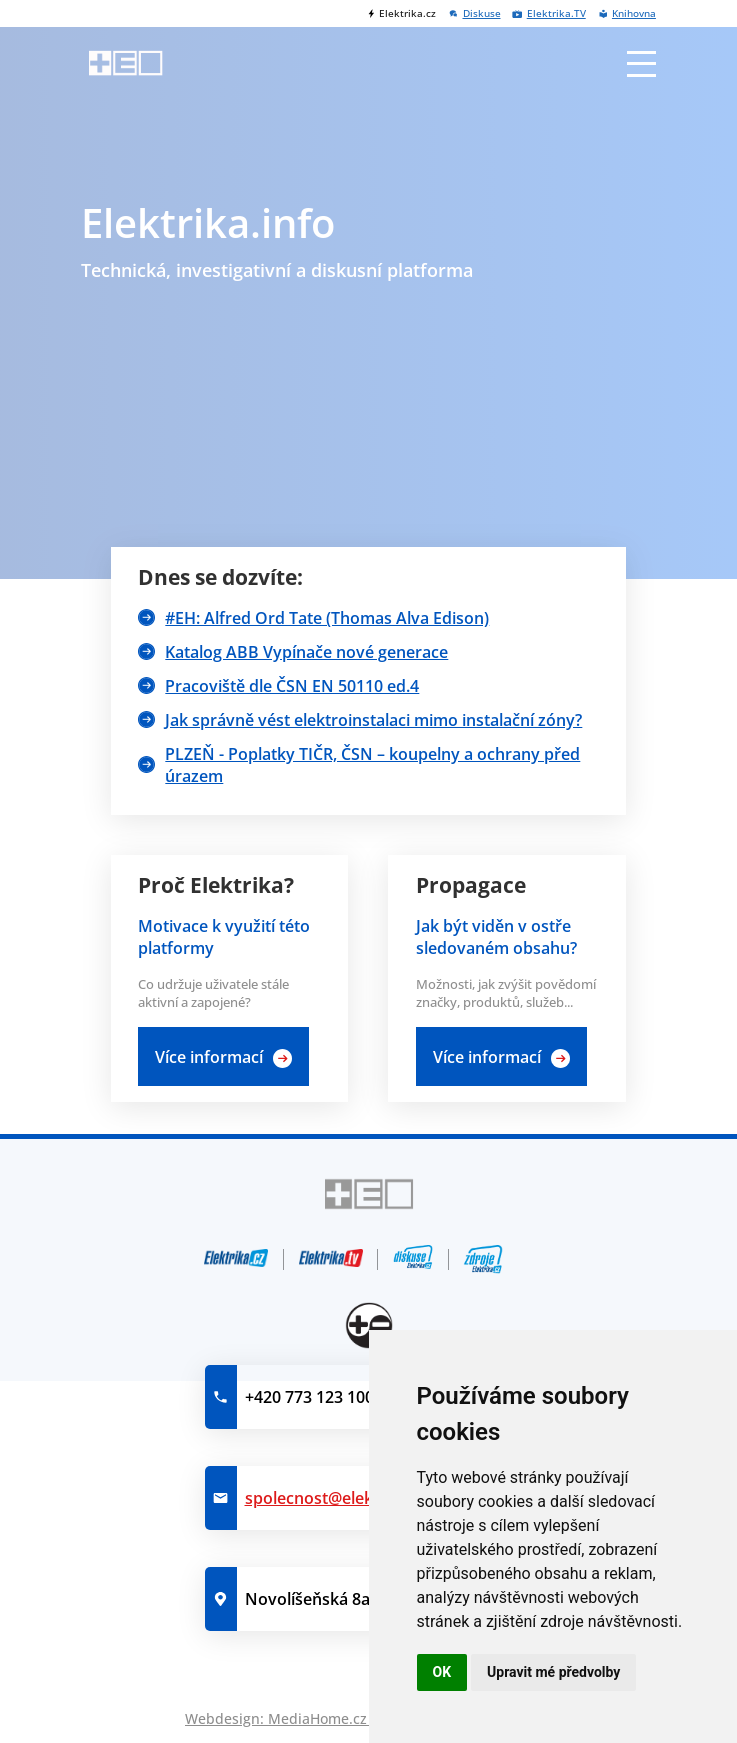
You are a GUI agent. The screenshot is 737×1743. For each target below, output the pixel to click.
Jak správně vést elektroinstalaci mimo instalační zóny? (373, 720)
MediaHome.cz (317, 1718)
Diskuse (482, 13)
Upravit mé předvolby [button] (553, 1672)
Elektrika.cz (407, 13)
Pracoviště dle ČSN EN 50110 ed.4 (292, 686)
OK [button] (442, 1672)
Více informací (209, 1057)
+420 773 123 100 (309, 1397)
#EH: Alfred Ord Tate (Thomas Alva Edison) (327, 618)
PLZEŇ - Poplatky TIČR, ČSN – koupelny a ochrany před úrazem (372, 765)
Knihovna (634, 13)
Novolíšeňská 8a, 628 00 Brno (357, 1599)
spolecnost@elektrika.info (343, 1498)
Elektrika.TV (556, 13)
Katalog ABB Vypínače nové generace (306, 652)
